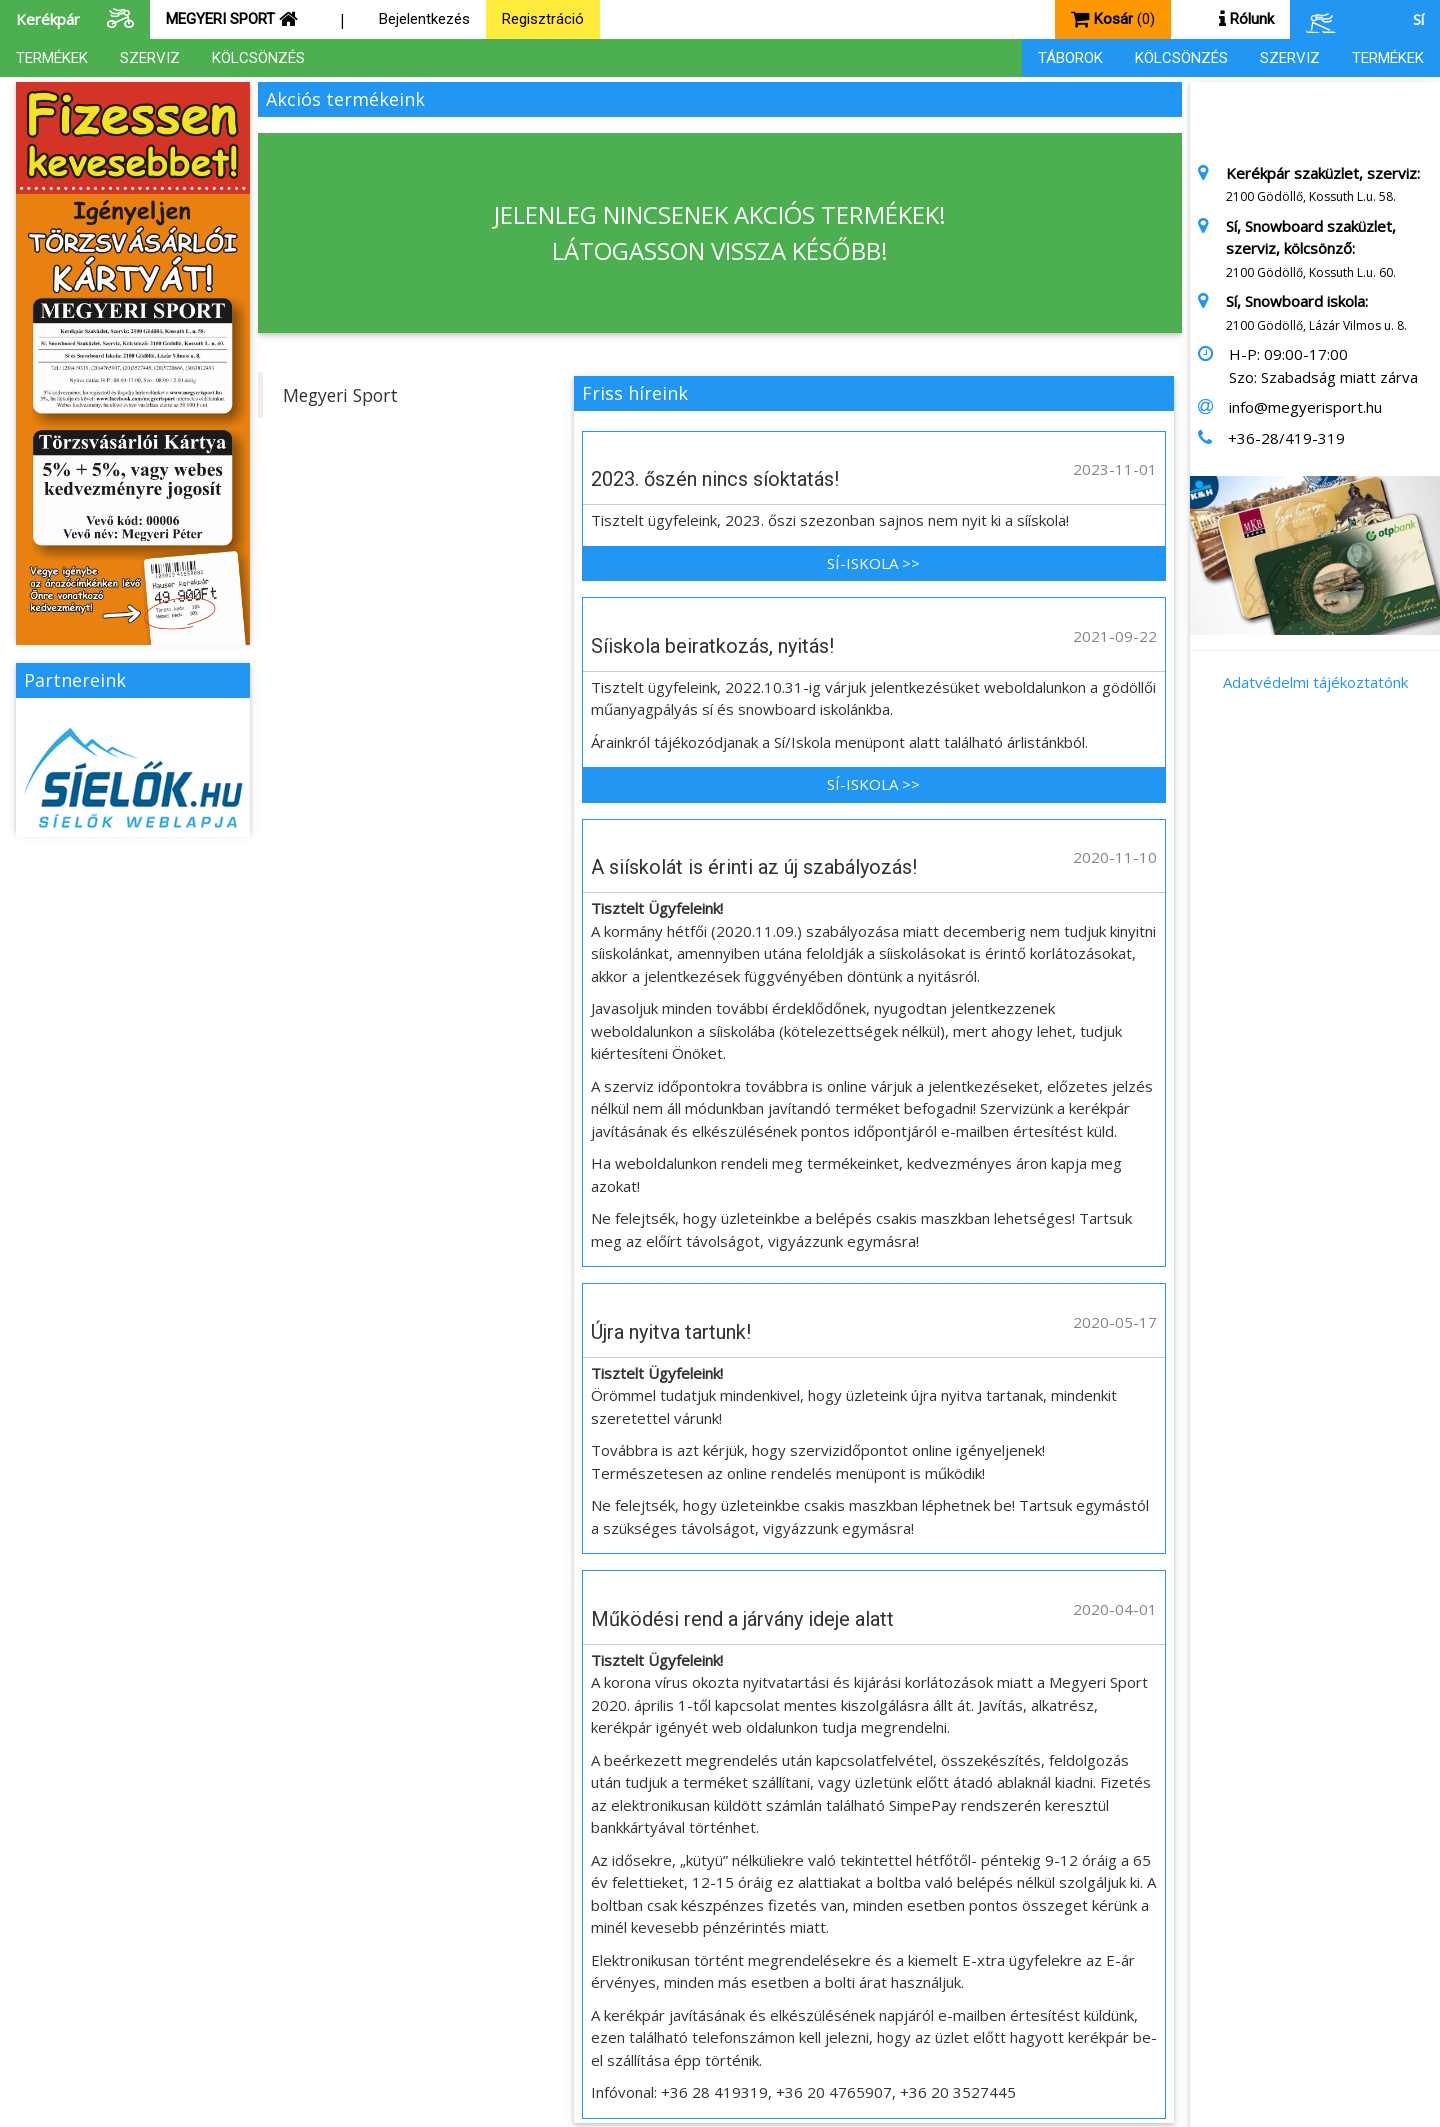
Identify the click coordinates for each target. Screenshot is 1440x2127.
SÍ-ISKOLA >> (873, 563)
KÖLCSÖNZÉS (258, 58)
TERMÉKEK (52, 58)
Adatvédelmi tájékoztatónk (1315, 682)
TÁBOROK (1070, 58)
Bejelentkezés (424, 19)
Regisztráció (543, 19)
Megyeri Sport (340, 395)
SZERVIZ (150, 58)
